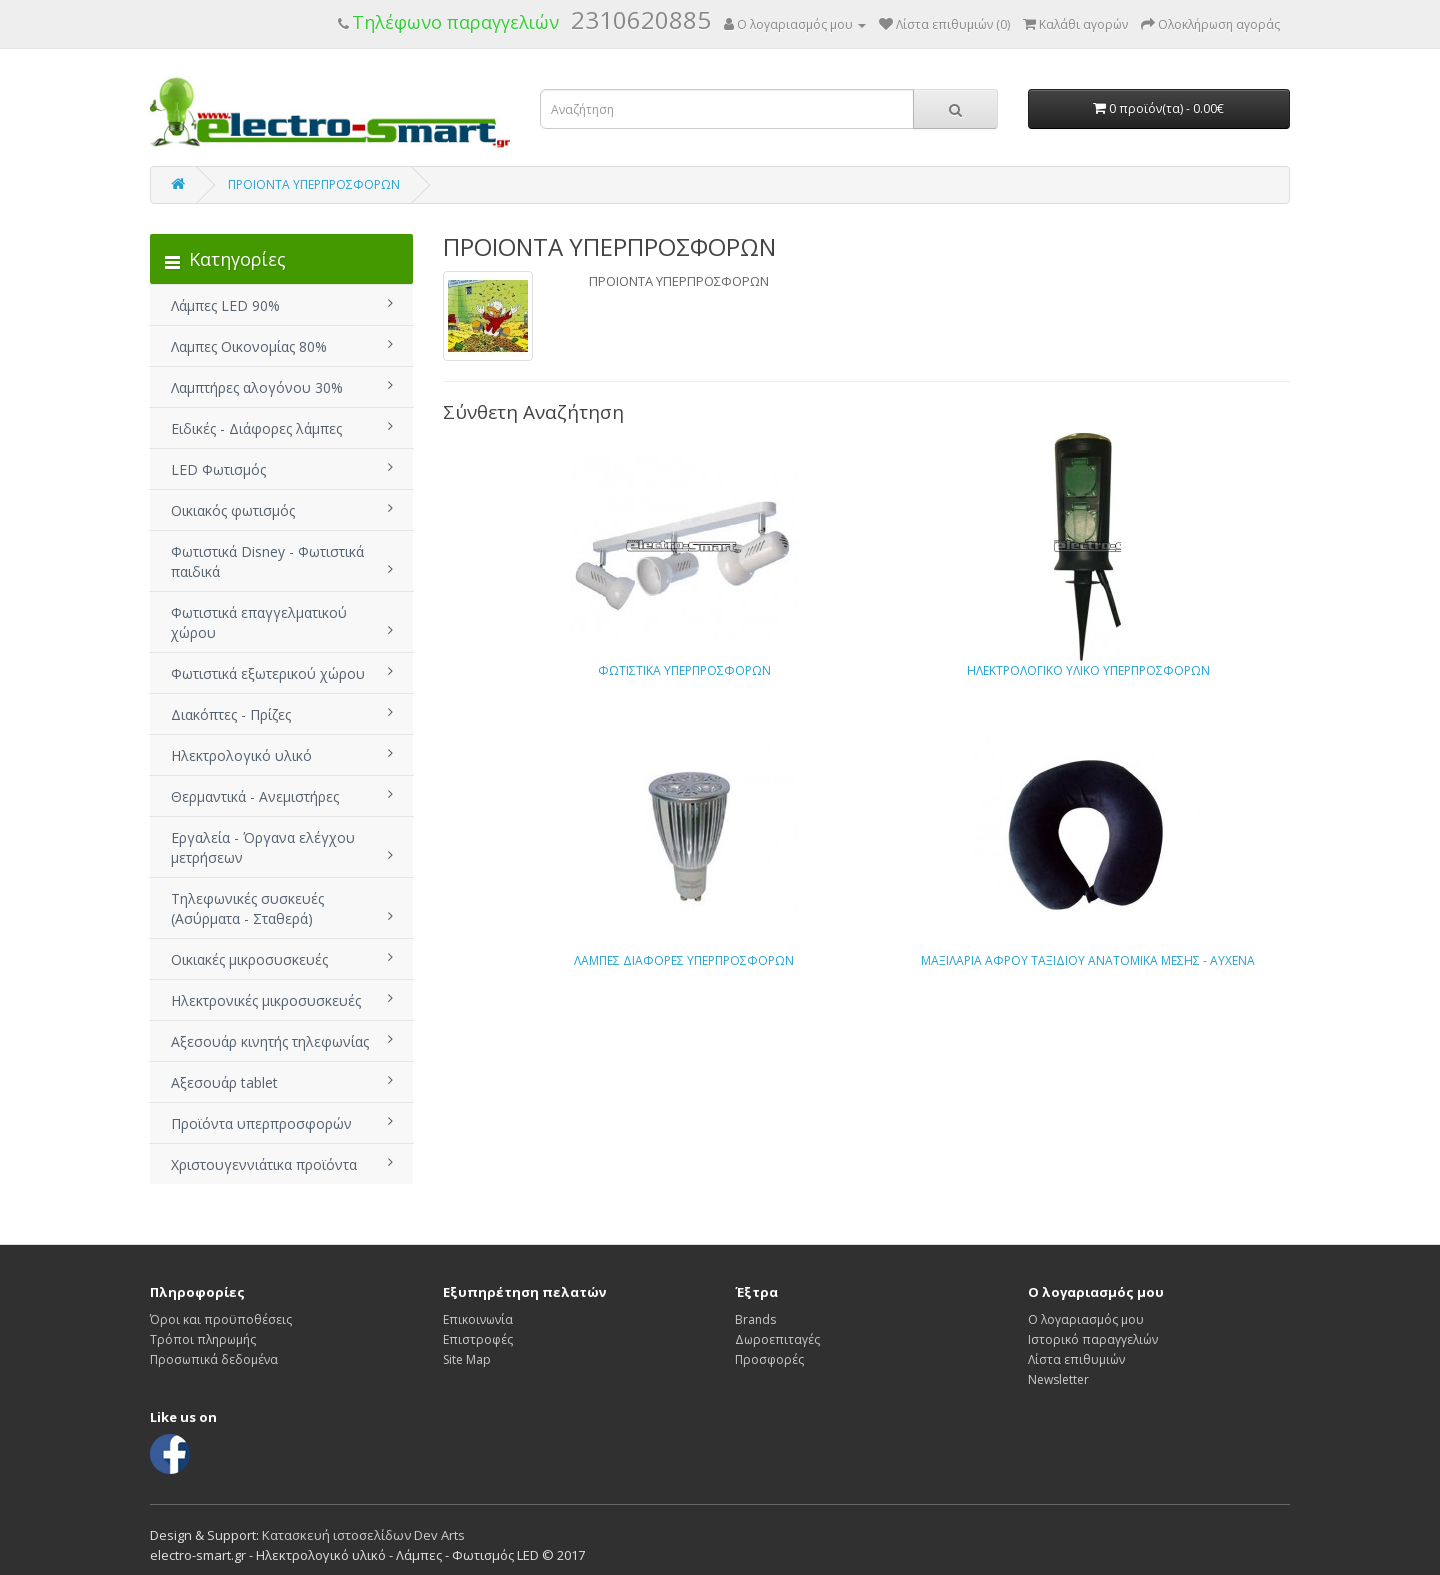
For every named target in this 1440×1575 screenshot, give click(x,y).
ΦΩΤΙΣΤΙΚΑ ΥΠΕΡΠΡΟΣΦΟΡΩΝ (684, 670)
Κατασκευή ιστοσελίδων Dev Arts (363, 1535)
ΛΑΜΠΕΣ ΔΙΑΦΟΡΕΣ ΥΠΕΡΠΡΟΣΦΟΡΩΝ (684, 960)
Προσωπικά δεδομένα (214, 1359)
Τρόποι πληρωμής (203, 1339)
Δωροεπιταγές (777, 1339)
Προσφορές (769, 1359)
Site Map (467, 1359)
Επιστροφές (478, 1339)
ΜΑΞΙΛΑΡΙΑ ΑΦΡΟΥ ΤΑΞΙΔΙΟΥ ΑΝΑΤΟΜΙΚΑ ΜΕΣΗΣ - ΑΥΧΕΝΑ (1088, 960)
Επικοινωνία (478, 1319)
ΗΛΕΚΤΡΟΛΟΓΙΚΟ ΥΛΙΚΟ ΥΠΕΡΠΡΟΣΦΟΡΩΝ (1088, 670)
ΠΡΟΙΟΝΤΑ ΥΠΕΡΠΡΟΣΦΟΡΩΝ (314, 184)
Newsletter (1058, 1379)
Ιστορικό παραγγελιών (1093, 1339)
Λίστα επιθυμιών (1076, 1359)
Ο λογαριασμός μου (1086, 1319)
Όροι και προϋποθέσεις (221, 1319)
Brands (755, 1319)
